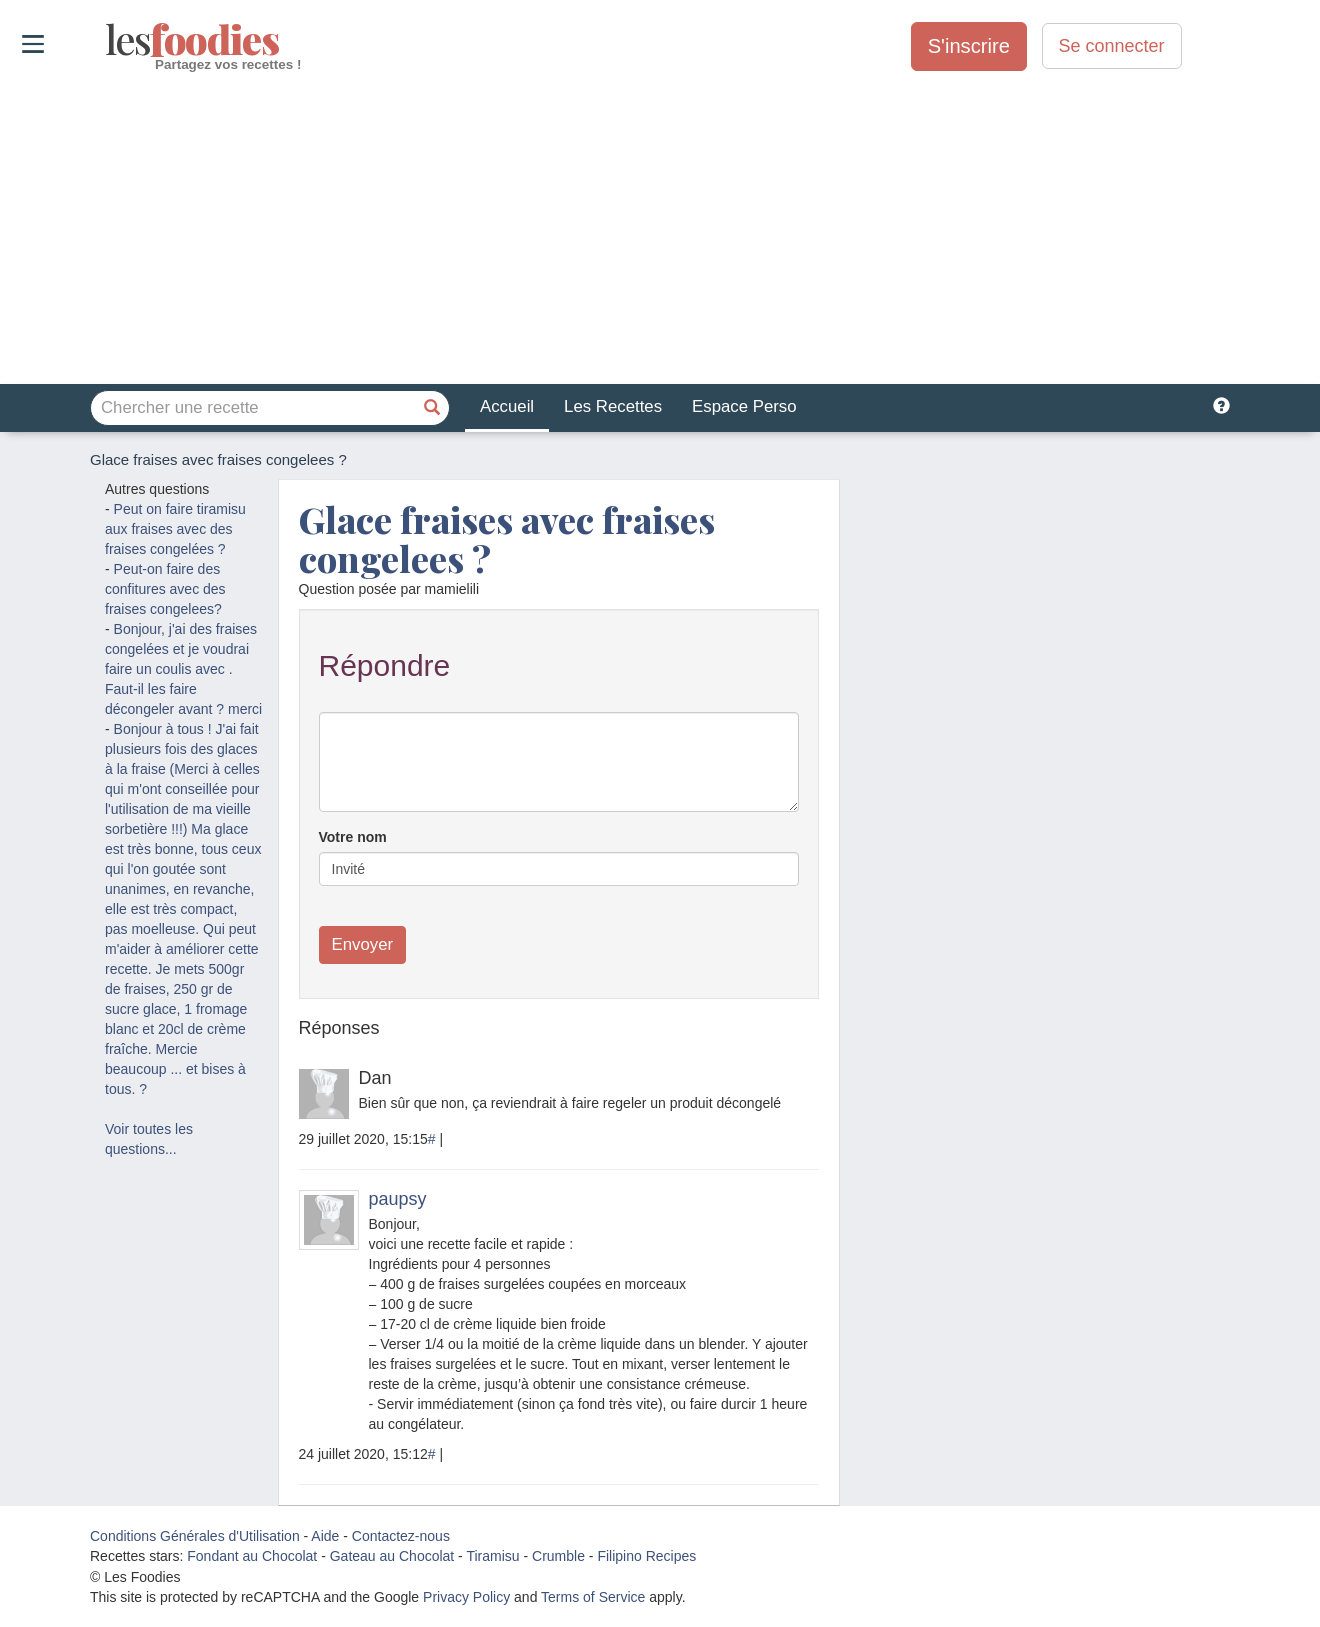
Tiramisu (492, 1556)
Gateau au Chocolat (392, 1556)
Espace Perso (744, 406)
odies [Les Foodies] (107, 40)
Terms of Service (593, 1597)
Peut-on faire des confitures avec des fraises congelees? (165, 589)
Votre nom (353, 837)
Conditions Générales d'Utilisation (195, 1536)
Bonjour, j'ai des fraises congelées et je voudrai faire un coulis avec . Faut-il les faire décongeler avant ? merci (183, 669)
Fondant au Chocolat (252, 1556)
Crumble (558, 1556)
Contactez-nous (401, 1536)
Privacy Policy (466, 1597)
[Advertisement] (660, 229)
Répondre (385, 665)
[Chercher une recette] (432, 408)
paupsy (398, 1199)
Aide (325, 1536)
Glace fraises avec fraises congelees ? (507, 539)
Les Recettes (613, 406)
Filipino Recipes (646, 1556)
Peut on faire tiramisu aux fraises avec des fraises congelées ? (175, 529)
